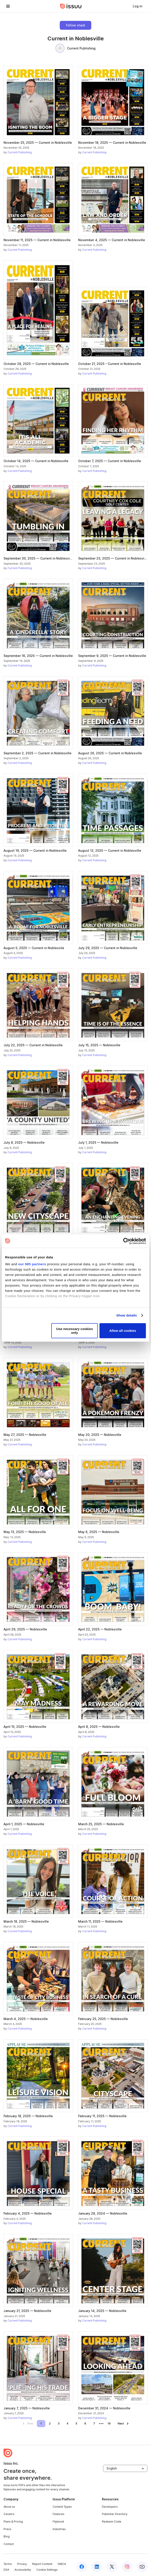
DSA (6, 2569)
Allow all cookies (122, 1330)
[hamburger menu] (8, 6)
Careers (9, 2514)
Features (58, 2514)
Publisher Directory (114, 2514)
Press (7, 2529)
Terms (8, 2564)
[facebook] (81, 2566)
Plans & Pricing (13, 2521)
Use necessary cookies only (74, 1330)
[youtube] (142, 2566)
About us (9, 2506)
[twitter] (112, 2566)
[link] (137, 6)
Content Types (62, 2506)
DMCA (62, 2564)
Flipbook (58, 2521)
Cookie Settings (47, 2569)
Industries (59, 2529)
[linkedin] (96, 2566)
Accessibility (22, 2569)
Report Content (42, 2564)
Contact (9, 2544)
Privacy (22, 2564)
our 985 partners (32, 1264)
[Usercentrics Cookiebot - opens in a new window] (126, 1241)
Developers (110, 2506)
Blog (7, 2536)
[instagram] (127, 2566)
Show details (126, 1315)
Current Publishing (75, 48)
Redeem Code (111, 2521)
